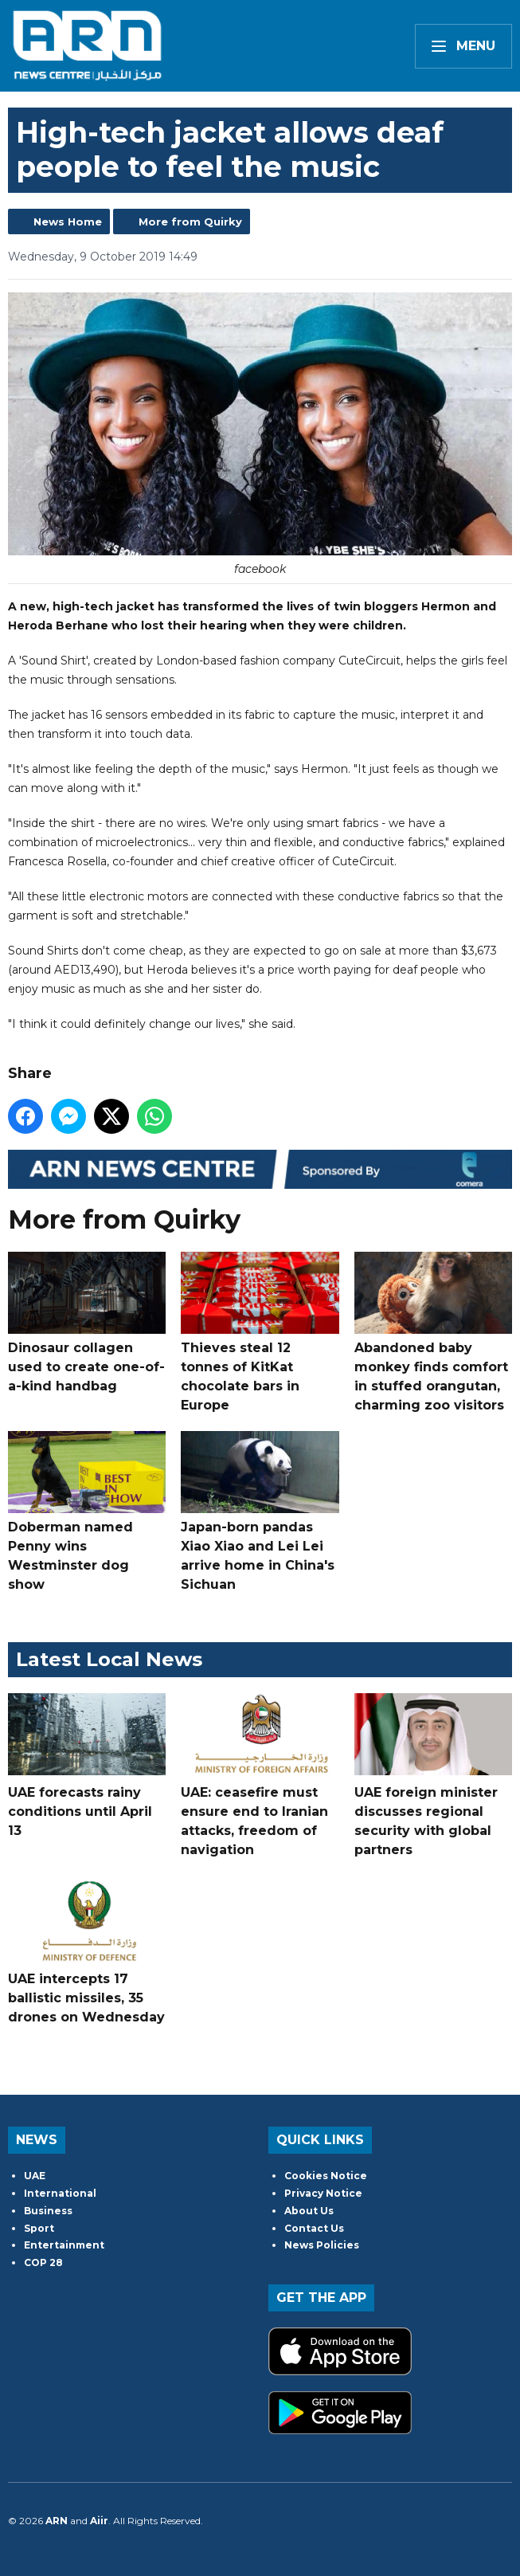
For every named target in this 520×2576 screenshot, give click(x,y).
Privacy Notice (323, 2193)
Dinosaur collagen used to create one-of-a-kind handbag (87, 1322)
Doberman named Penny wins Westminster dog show (87, 1511)
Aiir (99, 2521)
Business (48, 2211)
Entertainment (64, 2245)
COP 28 (43, 2262)
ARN (56, 2521)
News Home (67, 221)
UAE (34, 2176)
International (60, 2193)
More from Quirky (190, 221)
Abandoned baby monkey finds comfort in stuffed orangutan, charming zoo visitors (433, 1331)
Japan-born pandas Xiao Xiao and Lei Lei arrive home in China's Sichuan (259, 1511)
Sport (39, 2228)
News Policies (321, 2245)
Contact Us (314, 2228)
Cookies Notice (325, 2176)
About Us (309, 2211)
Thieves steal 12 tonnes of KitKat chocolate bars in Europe (259, 1331)
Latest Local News (109, 1659)
